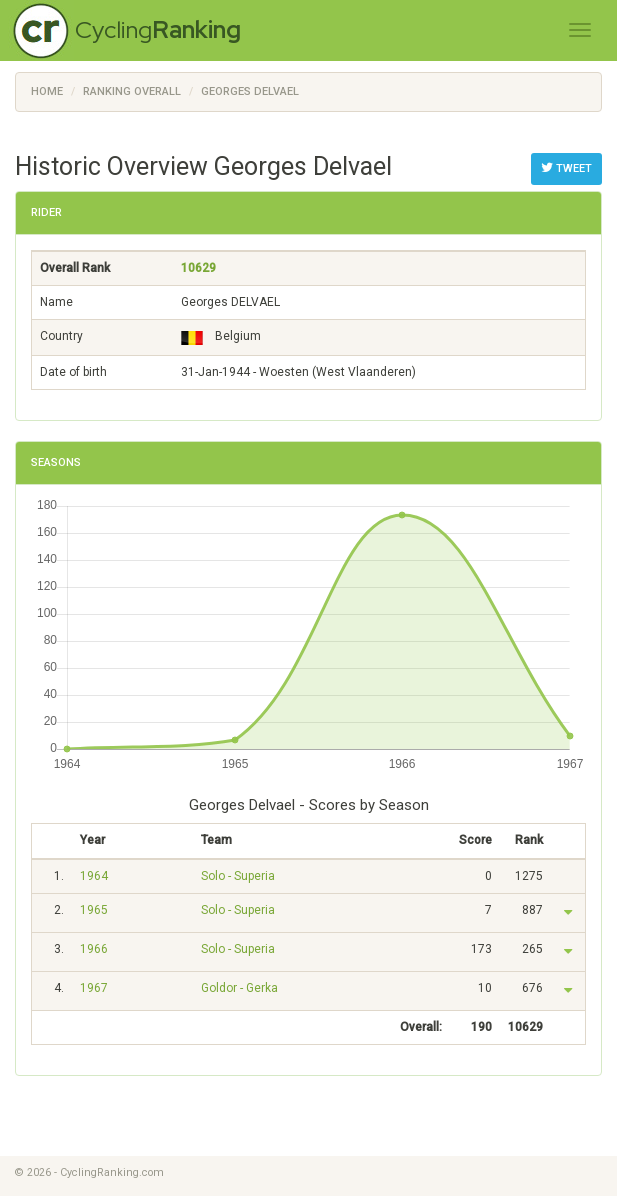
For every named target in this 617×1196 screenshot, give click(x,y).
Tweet (566, 168)
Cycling (158, 29)
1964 (94, 876)
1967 (94, 988)
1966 (94, 949)
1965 (94, 910)
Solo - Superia (238, 876)
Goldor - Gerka (239, 988)
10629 (198, 268)
